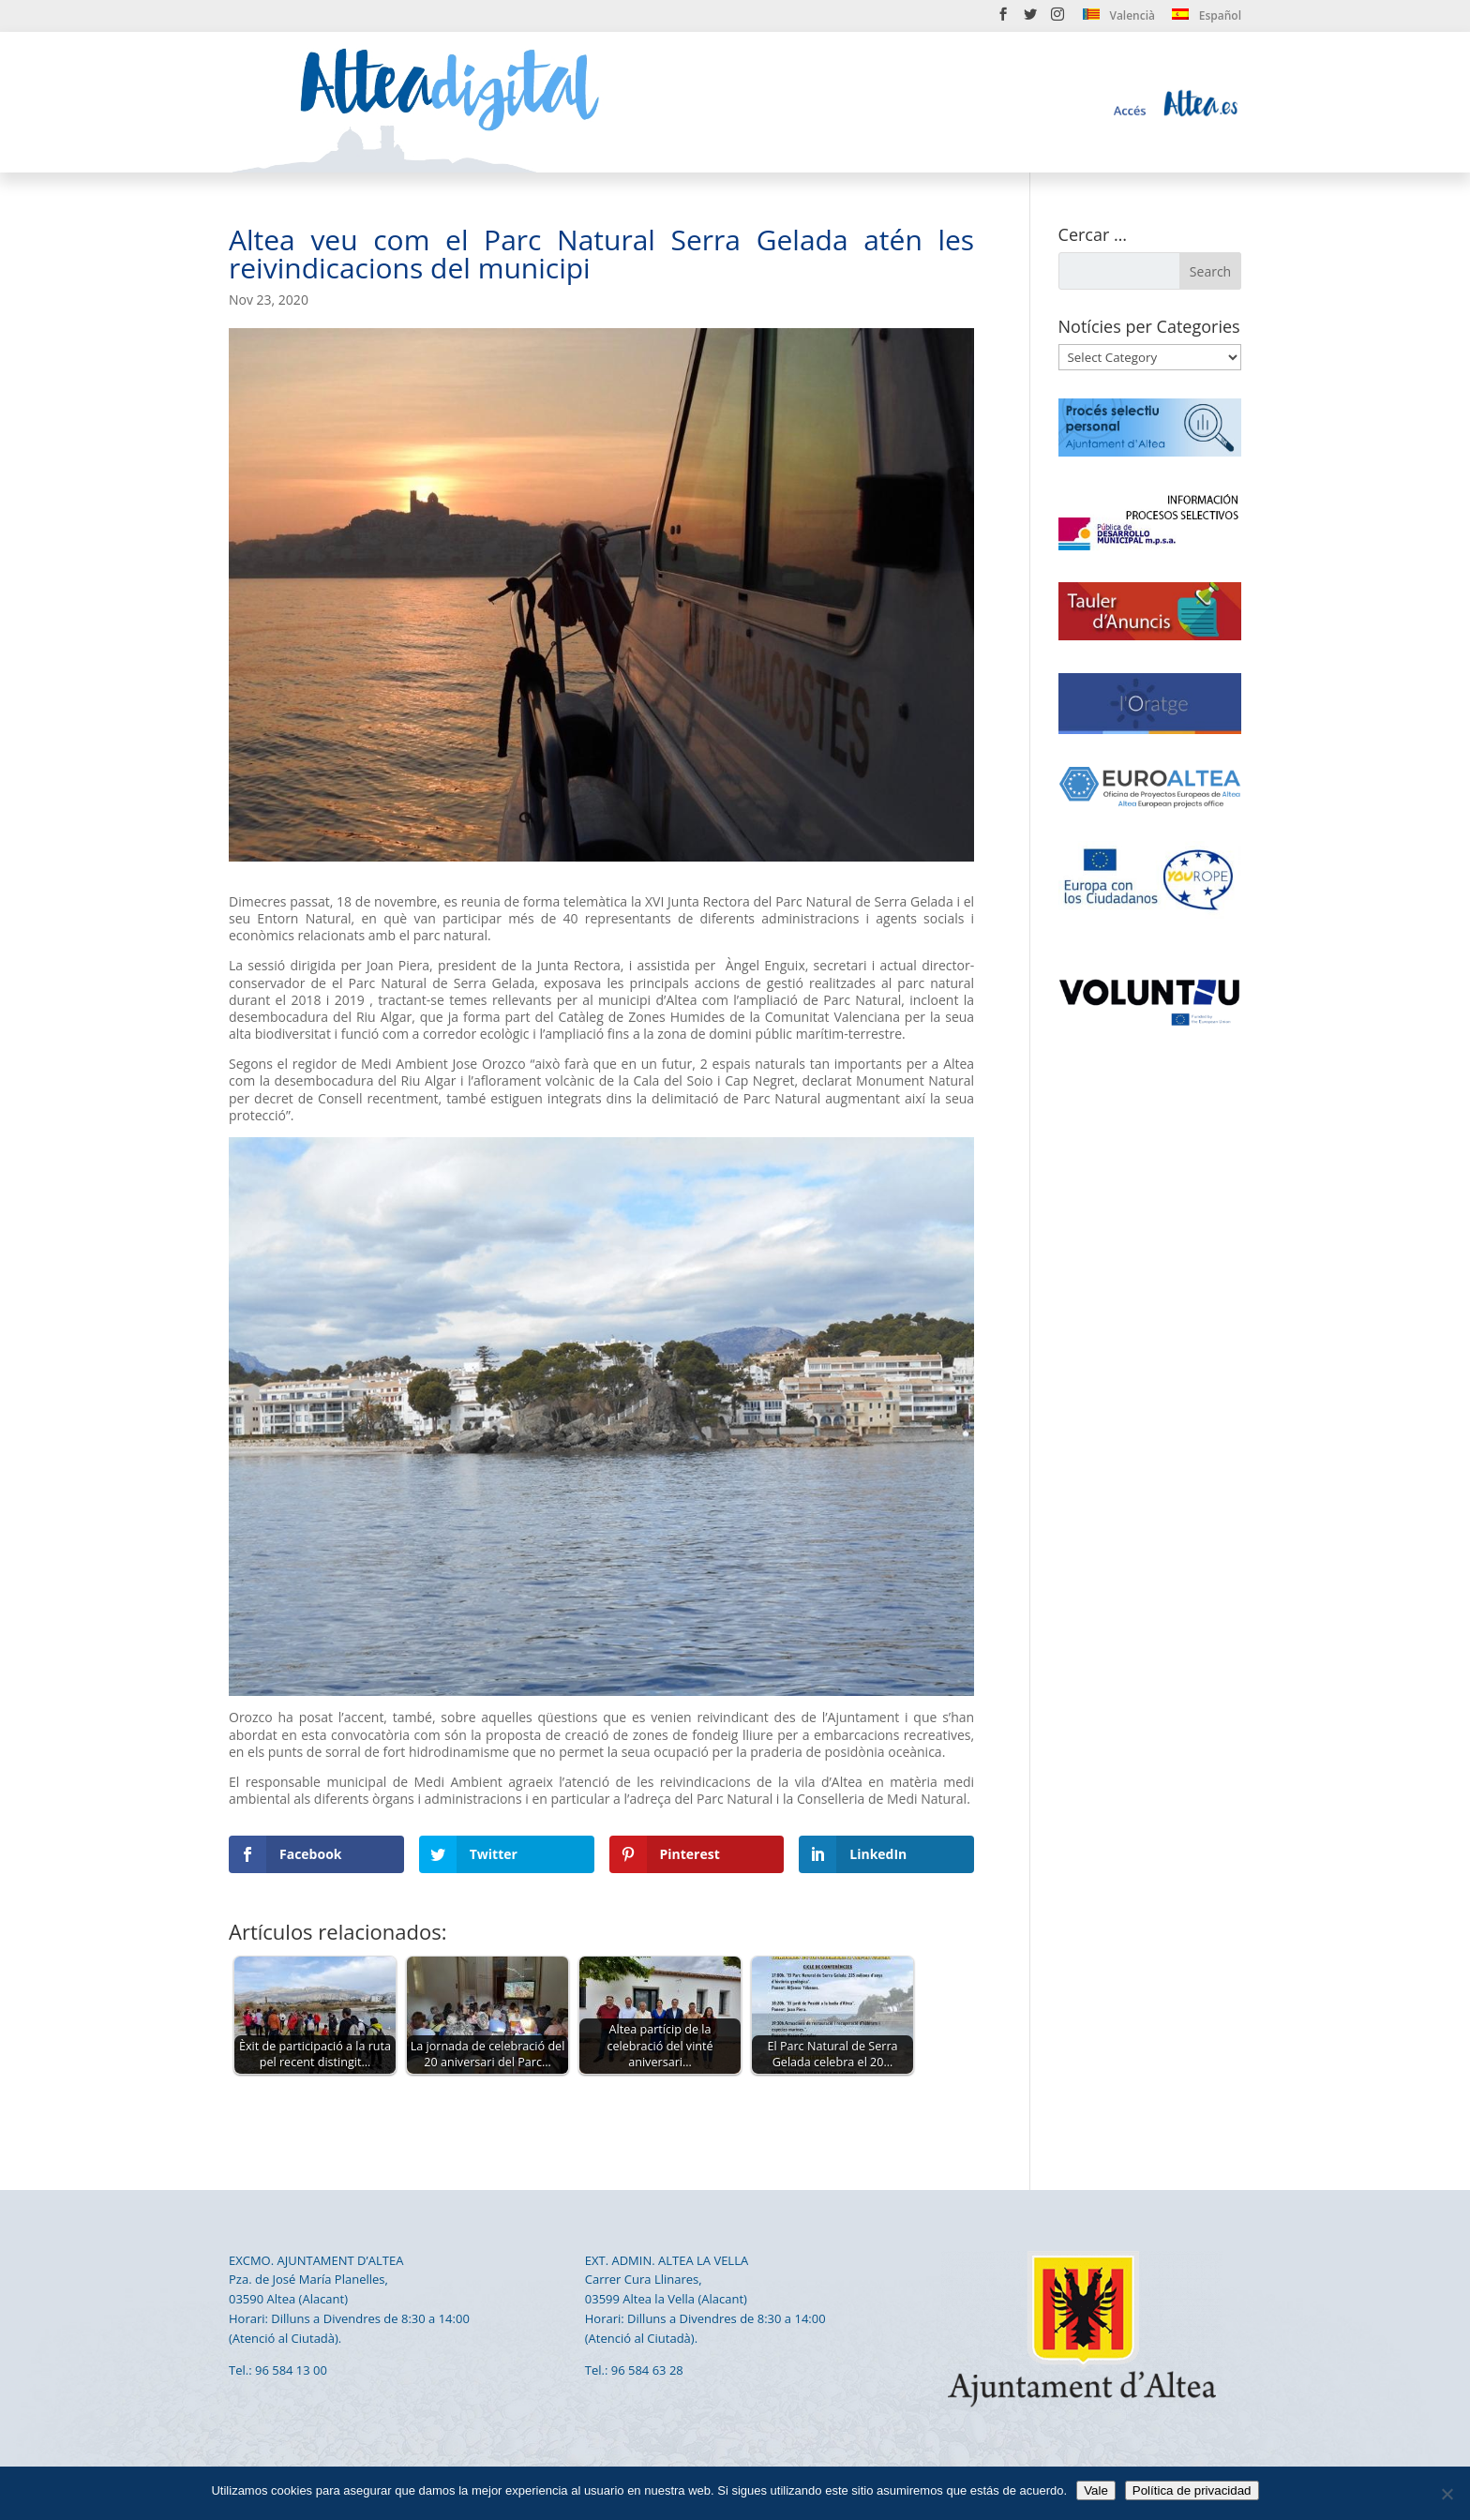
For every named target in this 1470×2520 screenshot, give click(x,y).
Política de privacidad (1192, 2490)
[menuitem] (1119, 19)
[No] (1446, 2493)
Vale (1096, 2490)
